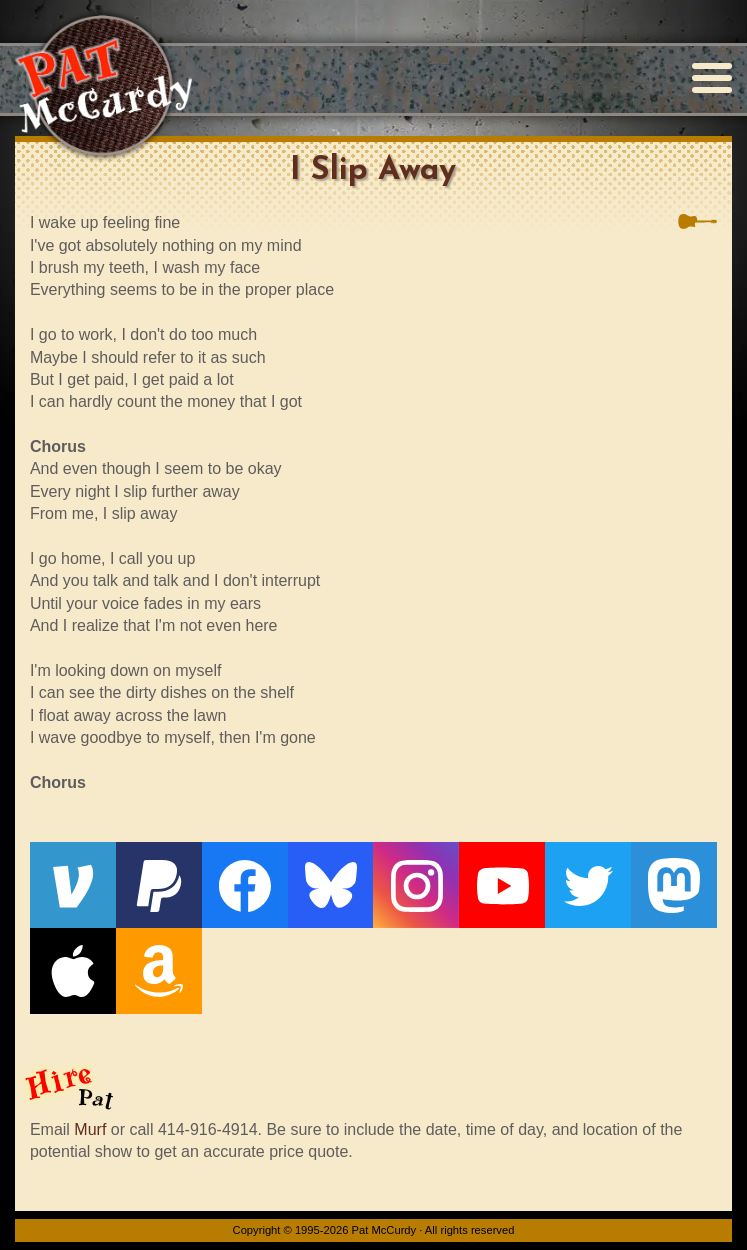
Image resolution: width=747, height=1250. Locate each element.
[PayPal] (159, 885)
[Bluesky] (331, 885)
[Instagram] (416, 885)
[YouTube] (502, 885)
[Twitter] (588, 885)
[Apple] (73, 971)
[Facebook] (245, 885)
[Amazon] (159, 971)
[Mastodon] (674, 885)
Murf (90, 1129)
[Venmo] (73, 885)
